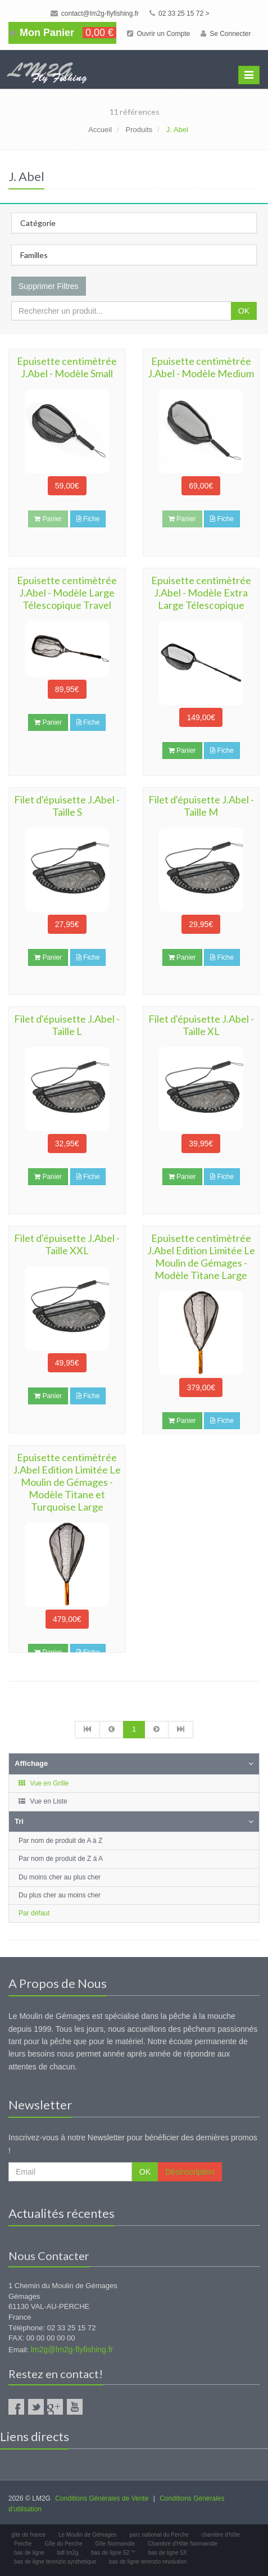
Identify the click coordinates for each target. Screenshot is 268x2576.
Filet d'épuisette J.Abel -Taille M (201, 805)
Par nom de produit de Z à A (61, 1859)
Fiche (88, 519)
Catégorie (38, 223)
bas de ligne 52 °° (113, 2553)
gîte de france (28, 2535)
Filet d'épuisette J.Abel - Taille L (67, 1025)
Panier (48, 722)
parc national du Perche (159, 2535)
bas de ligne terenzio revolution (148, 2562)
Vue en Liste (42, 1801)
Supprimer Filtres (49, 286)
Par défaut (34, 1913)
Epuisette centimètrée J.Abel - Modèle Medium (201, 367)
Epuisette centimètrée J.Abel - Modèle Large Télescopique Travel (67, 592)
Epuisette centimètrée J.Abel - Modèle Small (67, 367)
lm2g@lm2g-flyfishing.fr (72, 2349)
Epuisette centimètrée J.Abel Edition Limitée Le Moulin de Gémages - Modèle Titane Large (201, 1256)
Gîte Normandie (115, 2544)
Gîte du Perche (63, 2544)
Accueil (100, 129)
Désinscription (190, 2171)
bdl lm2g (68, 2553)
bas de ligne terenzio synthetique (55, 2562)
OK (243, 310)
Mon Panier (62, 32)
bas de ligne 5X (167, 2553)
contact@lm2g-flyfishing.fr (95, 13)
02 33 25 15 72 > (179, 13)
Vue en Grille (43, 1783)
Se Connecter (226, 34)
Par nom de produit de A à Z (60, 1841)
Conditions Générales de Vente (101, 2498)
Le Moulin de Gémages (87, 2535)
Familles (34, 255)
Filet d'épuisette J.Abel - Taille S (67, 805)
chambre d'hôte (221, 2535)
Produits (139, 129)
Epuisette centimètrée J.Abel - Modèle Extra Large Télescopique (201, 592)
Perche (23, 2544)
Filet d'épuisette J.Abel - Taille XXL (67, 1244)
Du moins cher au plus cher (60, 1877)
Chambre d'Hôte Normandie (182, 2544)
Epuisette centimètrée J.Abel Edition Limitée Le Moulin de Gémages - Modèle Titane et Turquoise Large (67, 1482)
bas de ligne (29, 2553)
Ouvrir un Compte (158, 34)
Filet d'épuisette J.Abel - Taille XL (201, 1025)
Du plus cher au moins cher (60, 1895)
